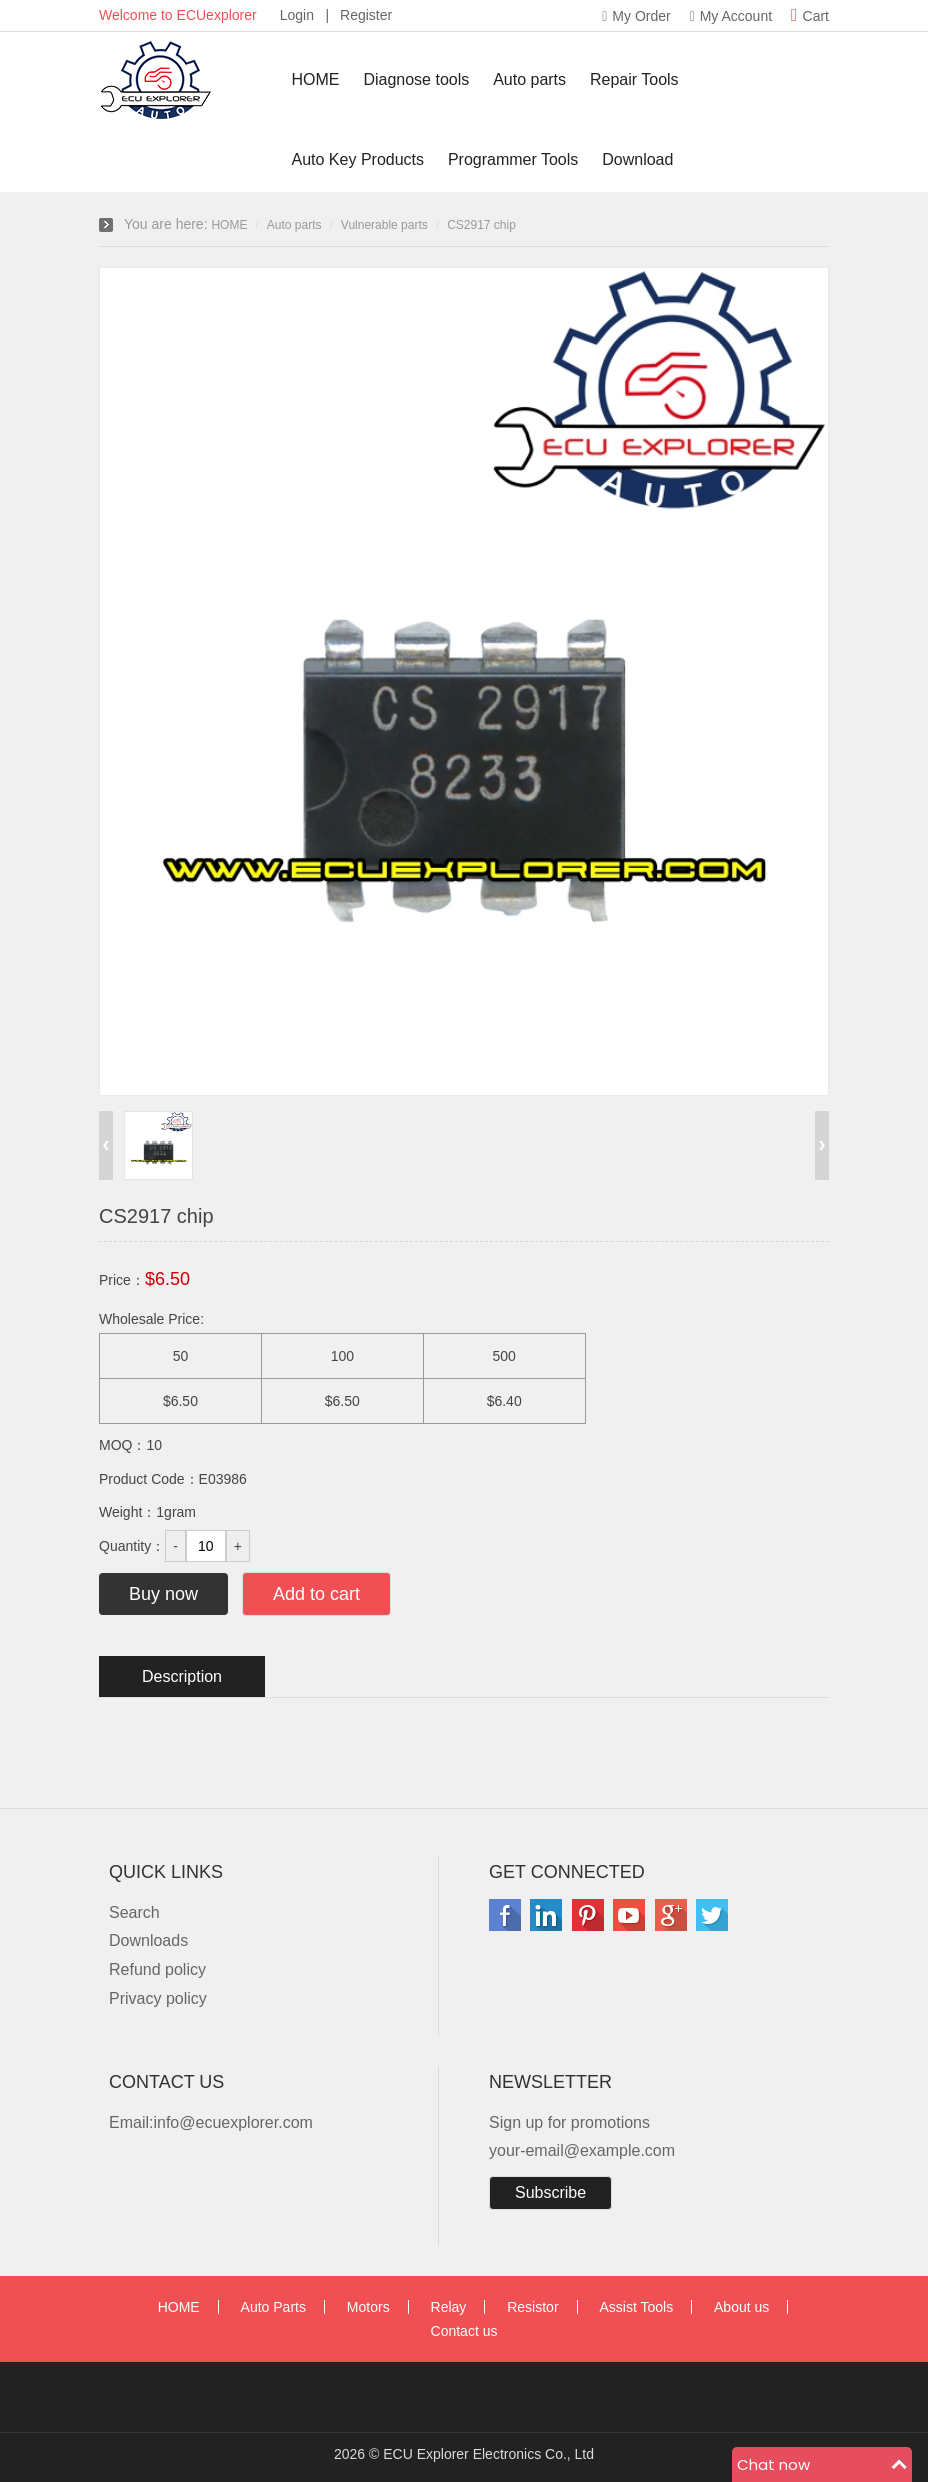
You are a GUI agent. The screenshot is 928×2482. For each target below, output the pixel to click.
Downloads (148, 1940)
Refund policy (157, 1969)
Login (297, 15)
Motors (368, 2307)
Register (366, 15)
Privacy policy (158, 1998)
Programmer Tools (513, 159)
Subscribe (550, 2192)
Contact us (464, 2331)
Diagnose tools (416, 79)
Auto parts (529, 79)
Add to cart (316, 1594)
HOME (316, 79)
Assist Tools (636, 2307)
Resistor (532, 2307)
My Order (636, 16)
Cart (810, 16)
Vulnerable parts (384, 225)
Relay (449, 2307)
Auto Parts (273, 2307)
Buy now (163, 1594)
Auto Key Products (358, 159)
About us (741, 2307)
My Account (731, 16)
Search (134, 1912)
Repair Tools (634, 79)
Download (637, 159)
